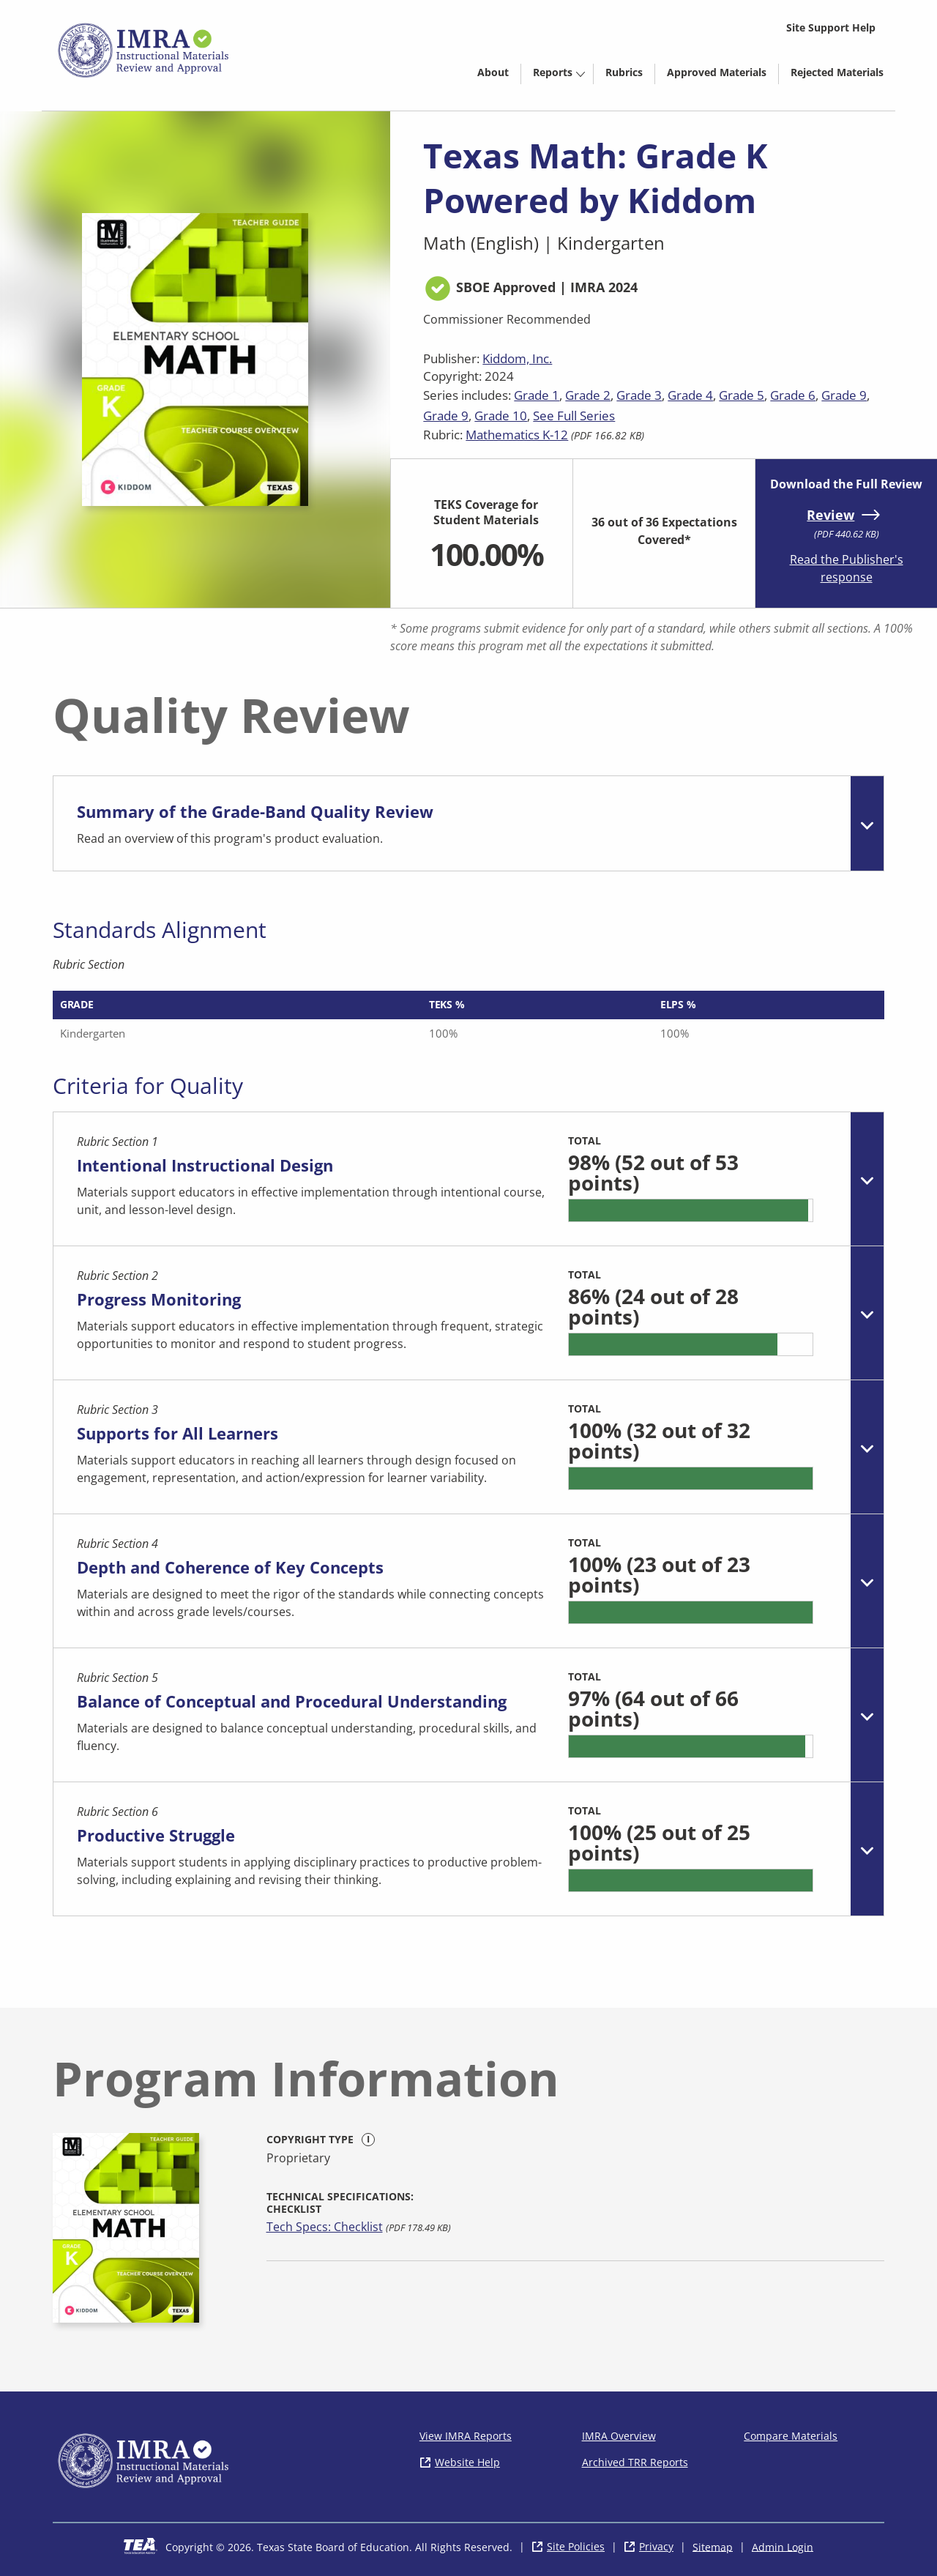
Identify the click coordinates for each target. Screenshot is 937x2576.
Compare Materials (790, 2436)
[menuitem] (493, 71)
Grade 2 (588, 395)
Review (830, 515)
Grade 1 (536, 395)
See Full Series (574, 415)
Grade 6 (792, 395)
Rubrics (624, 72)
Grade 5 (741, 395)
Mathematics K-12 (517, 434)
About (493, 72)
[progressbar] (691, 1210)
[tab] (468, 823)
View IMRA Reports (465, 2436)
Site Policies (576, 2546)
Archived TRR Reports (635, 2462)
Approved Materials (722, 74)
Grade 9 (844, 395)
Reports (552, 72)
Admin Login (782, 2546)
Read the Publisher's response (846, 568)
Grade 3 (639, 395)
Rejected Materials (843, 74)
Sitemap (713, 2546)
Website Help (467, 2462)
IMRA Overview (619, 2436)
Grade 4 (690, 395)
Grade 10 (500, 415)
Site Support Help (831, 27)
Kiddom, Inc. (517, 358)
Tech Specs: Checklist (324, 2227)
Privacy (656, 2546)
